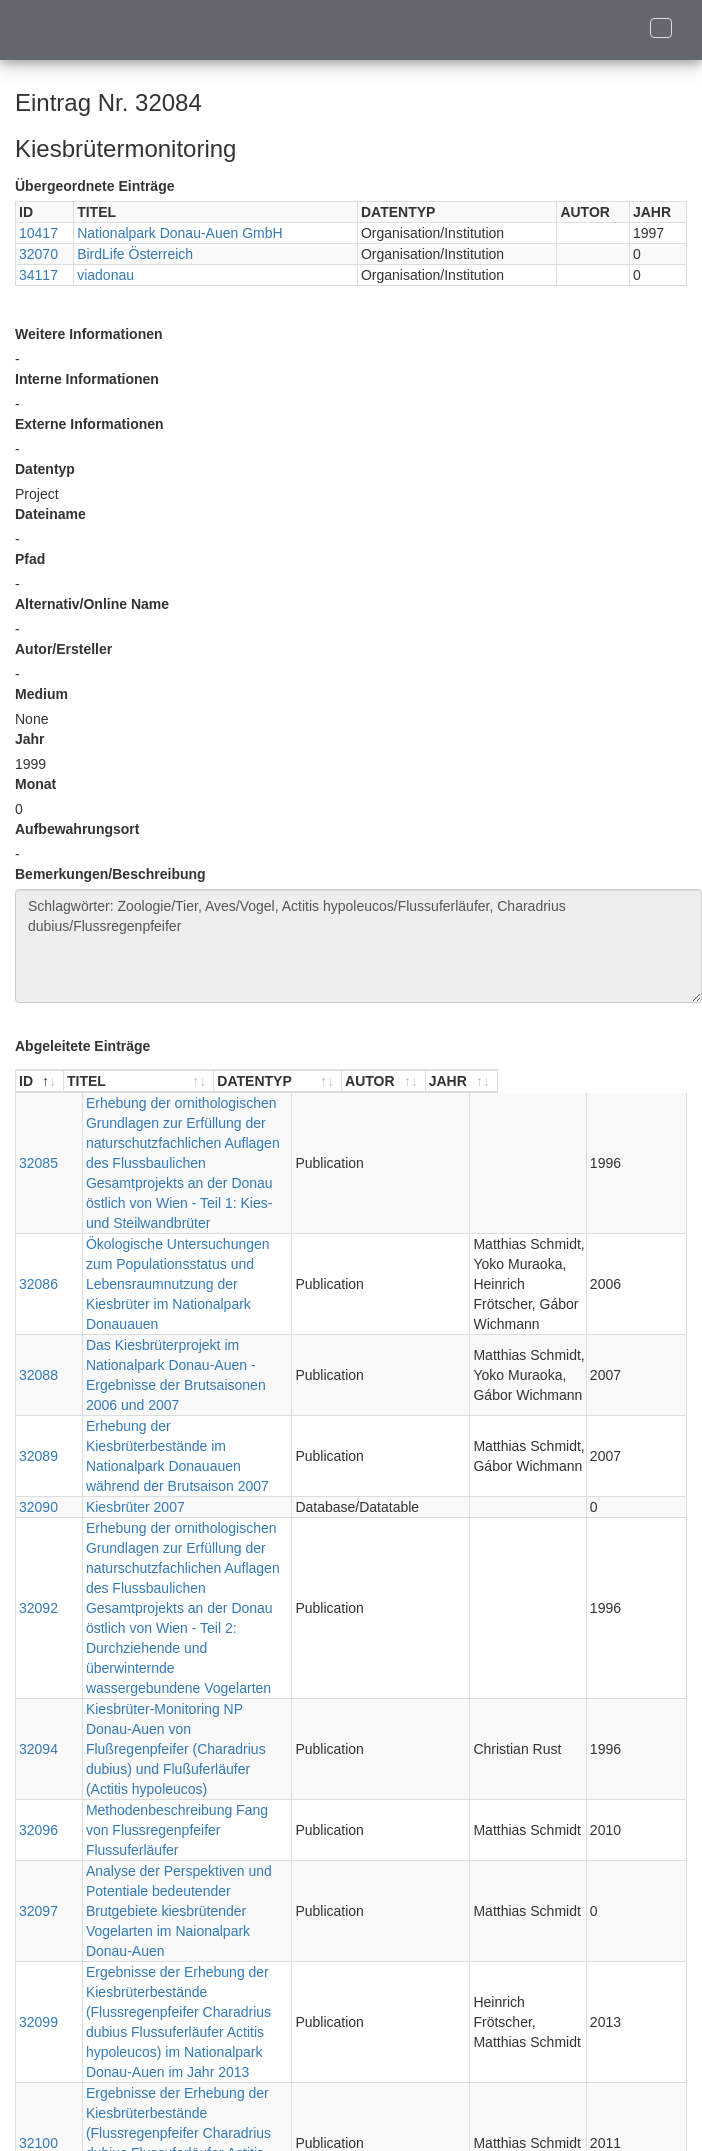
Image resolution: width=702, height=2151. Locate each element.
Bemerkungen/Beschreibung (110, 874)
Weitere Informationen (89, 334)
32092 (38, 1478)
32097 (38, 1671)
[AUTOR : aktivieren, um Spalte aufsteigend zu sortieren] (550, 1081)
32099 (38, 1752)
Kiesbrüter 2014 (116, 2015)
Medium (41, 694)
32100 (38, 1853)
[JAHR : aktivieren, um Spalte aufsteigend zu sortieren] (650, 1081)
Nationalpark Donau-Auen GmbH (179, 233)
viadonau (105, 275)
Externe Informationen (89, 424)
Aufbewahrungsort (77, 829)
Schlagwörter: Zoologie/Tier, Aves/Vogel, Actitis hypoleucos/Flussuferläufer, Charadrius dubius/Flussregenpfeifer (358, 946)
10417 (38, 233)
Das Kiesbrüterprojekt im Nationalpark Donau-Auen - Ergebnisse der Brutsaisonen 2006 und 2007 (210, 1305)
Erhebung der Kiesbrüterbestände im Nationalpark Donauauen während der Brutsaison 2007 (185, 1366)
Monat (35, 784)
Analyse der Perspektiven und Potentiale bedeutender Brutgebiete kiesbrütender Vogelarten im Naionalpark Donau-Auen (193, 1671)
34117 (38, 275)
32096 (38, 1620)
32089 (38, 1366)
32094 (38, 1569)
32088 (38, 1305)
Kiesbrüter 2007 (116, 1407)
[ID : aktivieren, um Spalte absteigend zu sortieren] (40, 1081)
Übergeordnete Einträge (94, 186)
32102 (38, 2015)
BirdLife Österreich (135, 254)
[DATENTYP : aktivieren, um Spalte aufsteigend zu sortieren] (423, 1081)
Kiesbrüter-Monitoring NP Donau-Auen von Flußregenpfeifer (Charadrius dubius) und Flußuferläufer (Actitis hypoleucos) (200, 1569)
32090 (38, 1407)
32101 (38, 1954)
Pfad (30, 559)
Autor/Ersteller (63, 649)
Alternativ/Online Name (92, 604)
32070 (38, 254)
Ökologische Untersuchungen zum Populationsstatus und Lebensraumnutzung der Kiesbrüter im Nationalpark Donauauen (201, 1234)
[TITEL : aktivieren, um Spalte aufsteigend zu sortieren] (211, 1081)
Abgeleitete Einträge (82, 1046)
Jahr (30, 739)
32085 (38, 1143)
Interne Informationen (87, 379)
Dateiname (50, 514)
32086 (38, 1234)
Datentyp (45, 469)
